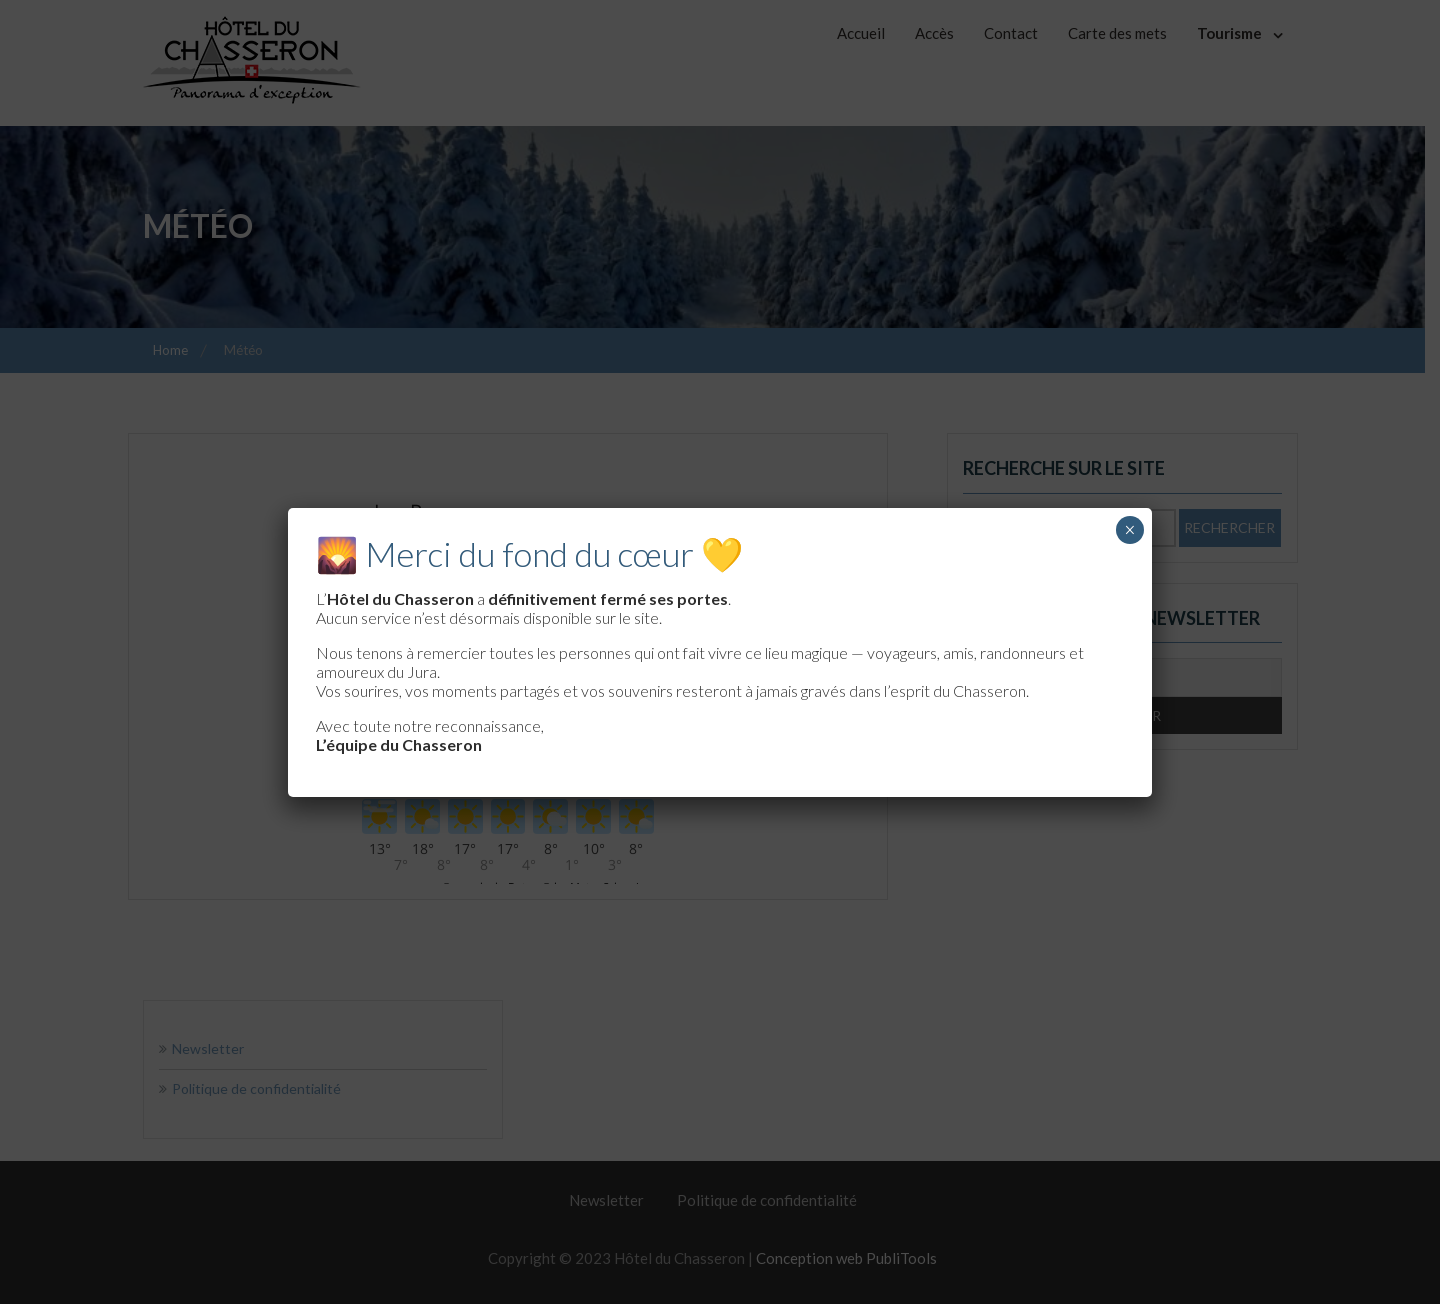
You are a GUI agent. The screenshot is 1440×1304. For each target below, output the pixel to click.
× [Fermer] (1129, 530)
